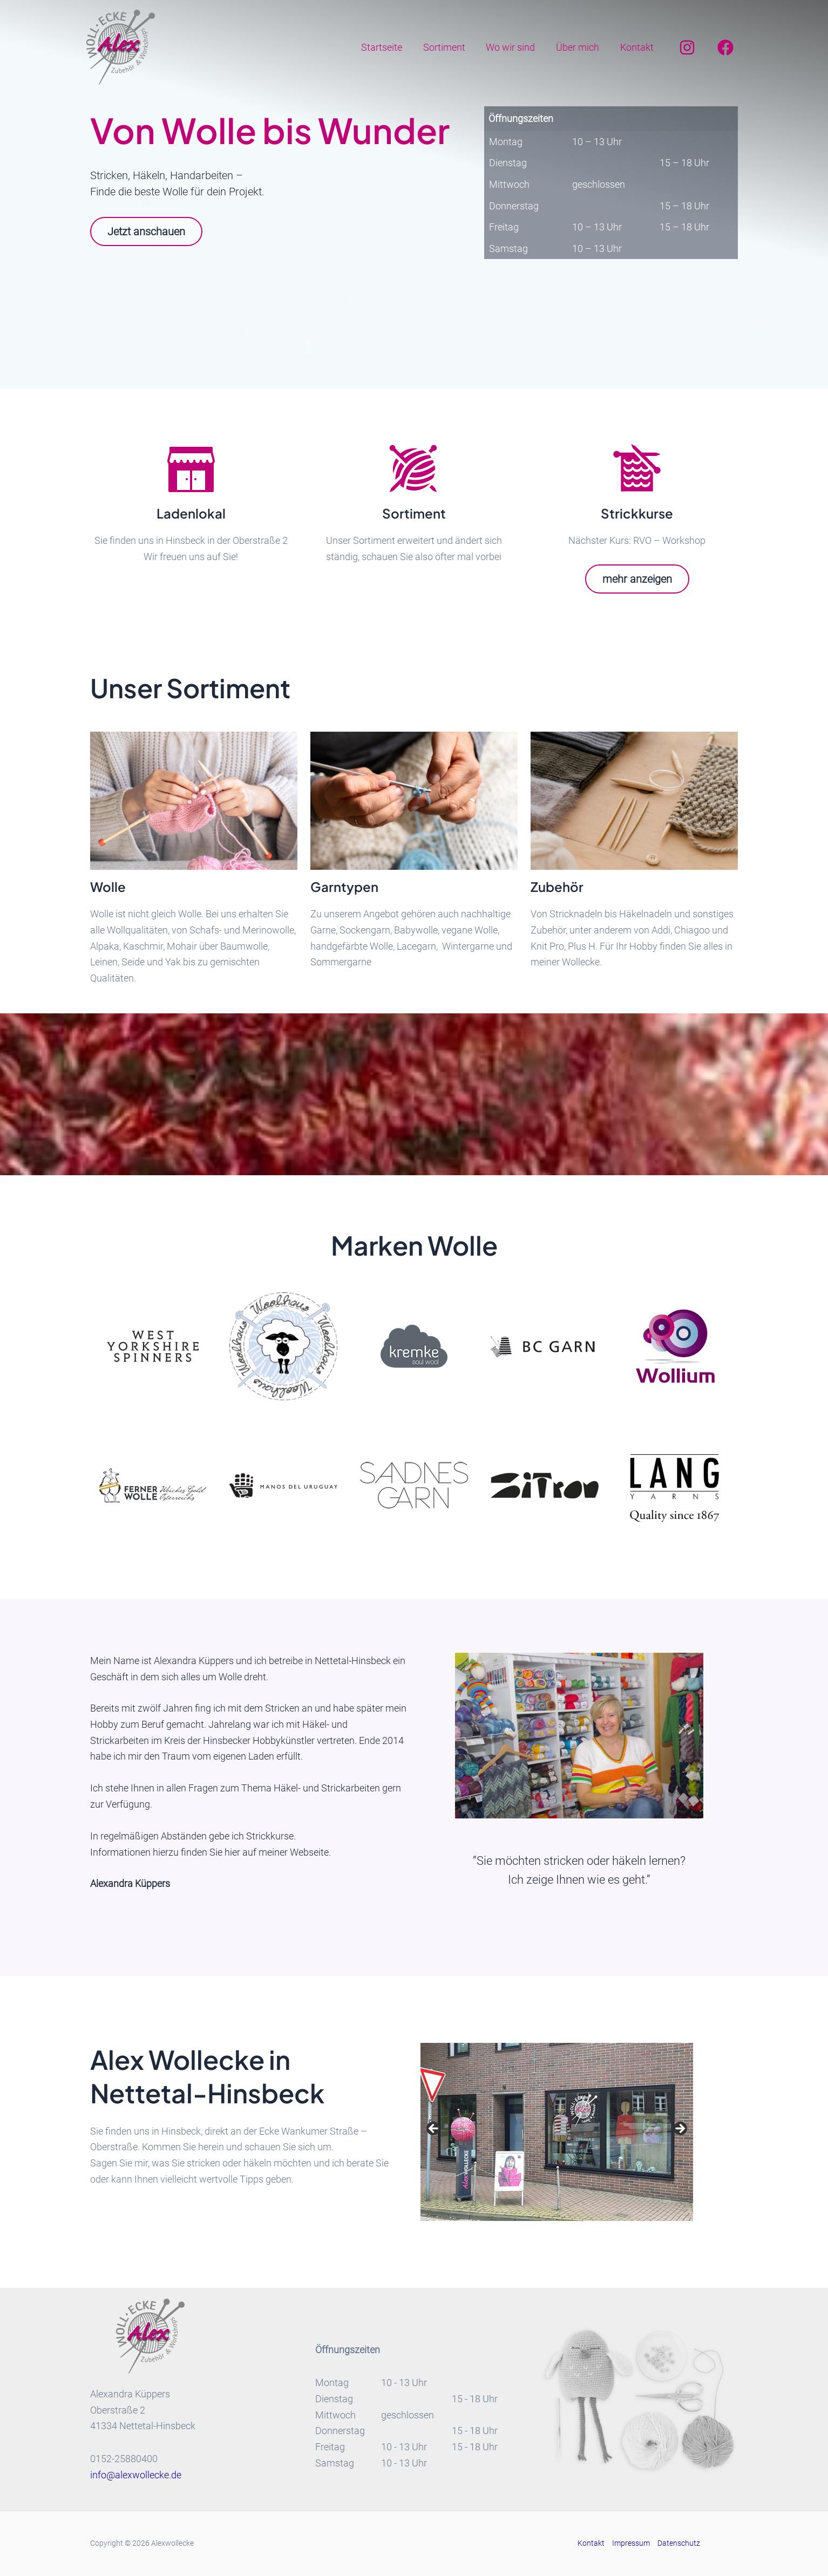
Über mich (579, 47)
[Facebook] (725, 47)
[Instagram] (687, 47)
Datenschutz (678, 2543)
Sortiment (449, 47)
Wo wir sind (514, 47)
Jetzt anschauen (146, 231)
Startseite (388, 47)
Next (679, 2129)
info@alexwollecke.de (135, 2474)
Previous (434, 2129)
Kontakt (637, 47)
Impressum (631, 2543)
